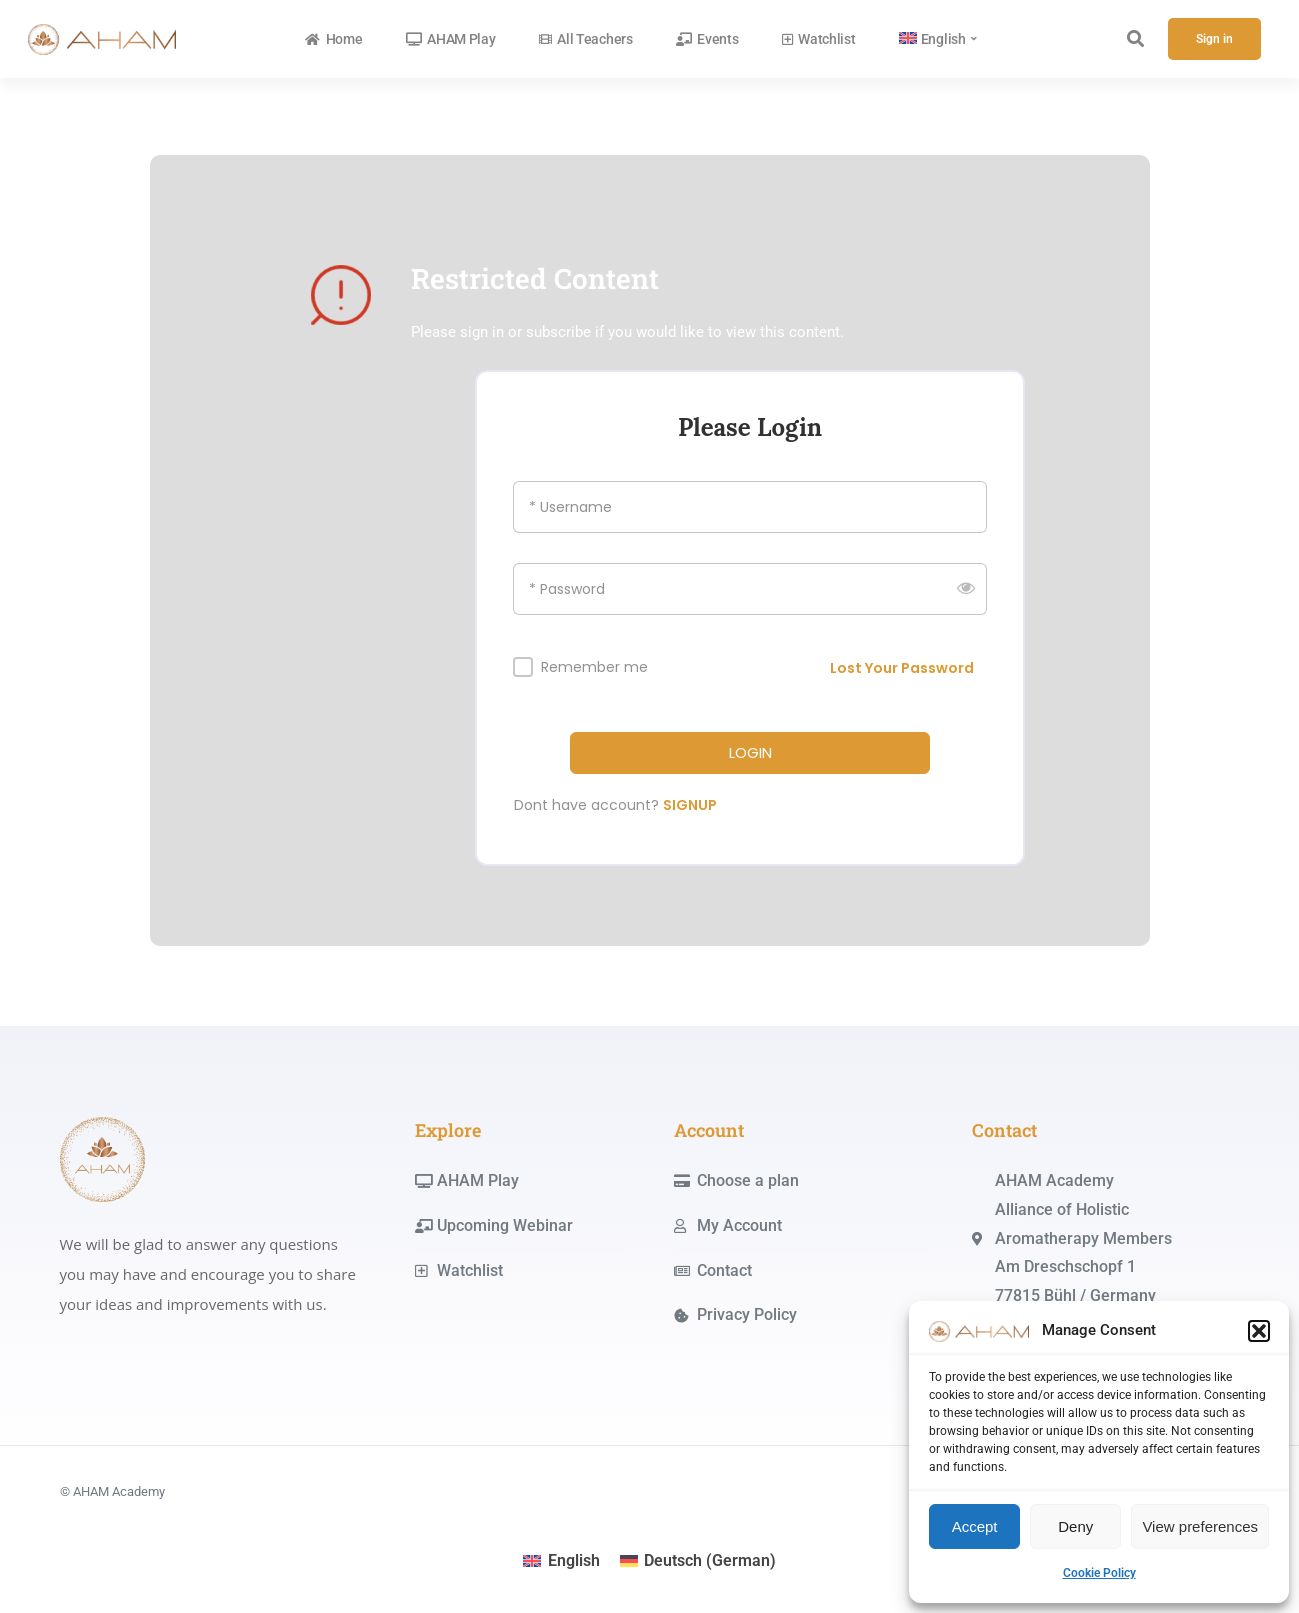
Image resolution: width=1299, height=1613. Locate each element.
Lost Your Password (902, 668)
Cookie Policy (1099, 1573)
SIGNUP (690, 805)
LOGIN (750, 753)
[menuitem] (938, 39)
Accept (975, 1526)
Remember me (594, 667)
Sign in (1214, 39)
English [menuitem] (574, 1560)
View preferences (1200, 1526)
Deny (1075, 1526)
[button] (1259, 1331)
